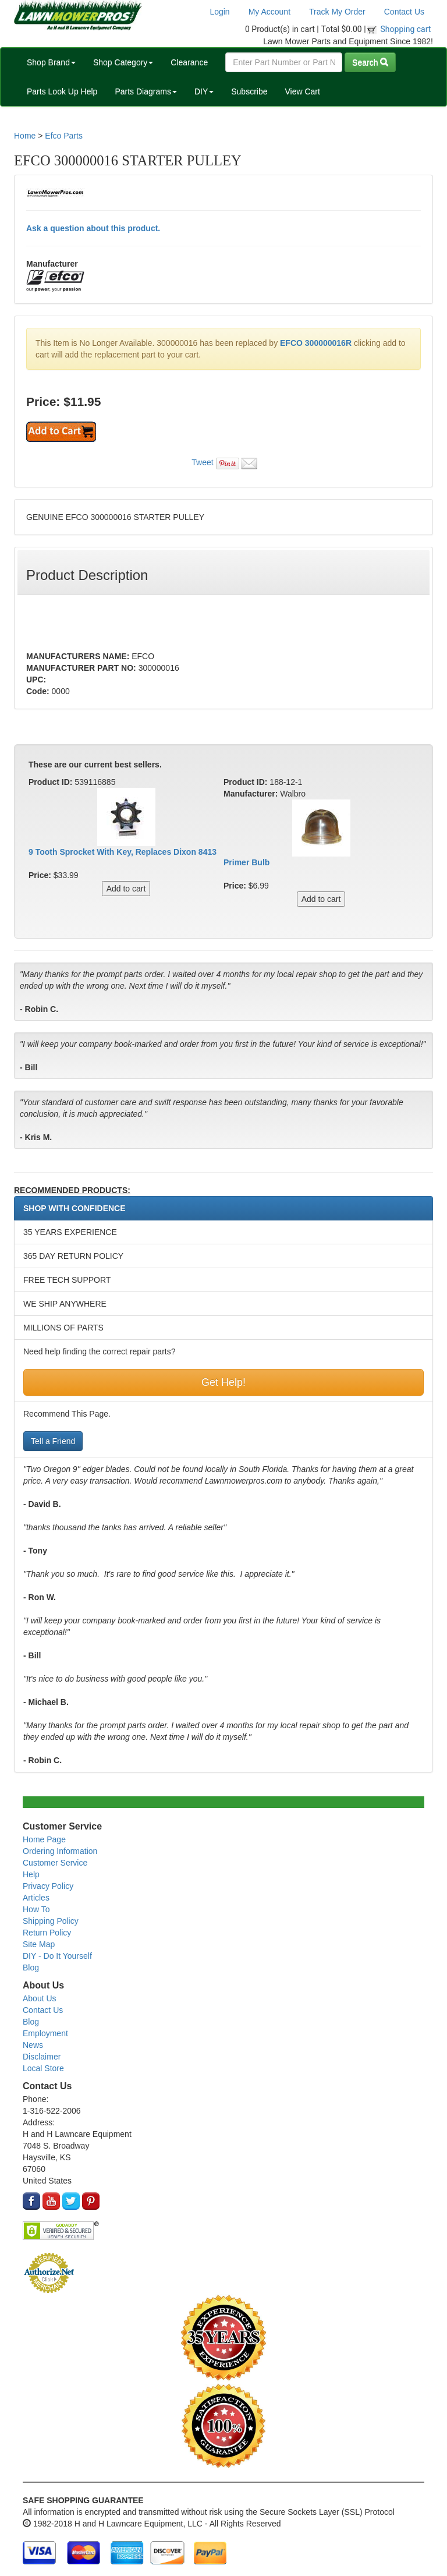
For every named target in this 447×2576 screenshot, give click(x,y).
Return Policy (47, 1932)
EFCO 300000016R (316, 343)
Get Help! (223, 1382)
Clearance (189, 62)
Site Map (39, 1944)
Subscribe (249, 91)
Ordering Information (60, 1851)
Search (370, 62)
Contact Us (404, 11)
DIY (204, 91)
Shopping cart (406, 29)
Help (31, 1874)
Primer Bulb (246, 862)
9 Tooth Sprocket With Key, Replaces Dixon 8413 (123, 852)
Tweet (202, 462)
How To (36, 1909)
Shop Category (123, 62)
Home (25, 135)
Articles (36, 1897)
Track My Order (337, 11)
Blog (31, 1967)
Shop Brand (51, 62)
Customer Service (55, 1862)
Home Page (44, 1839)
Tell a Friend (53, 1441)
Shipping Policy (51, 1921)
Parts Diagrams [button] (145, 91)
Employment (45, 2033)
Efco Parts (64, 135)
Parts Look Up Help (62, 91)
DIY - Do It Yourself (57, 1956)
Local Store (43, 2068)
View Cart (302, 91)
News (33, 2045)
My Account (269, 11)
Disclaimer (42, 2056)
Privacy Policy (48, 1886)
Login (219, 11)
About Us (39, 1998)
